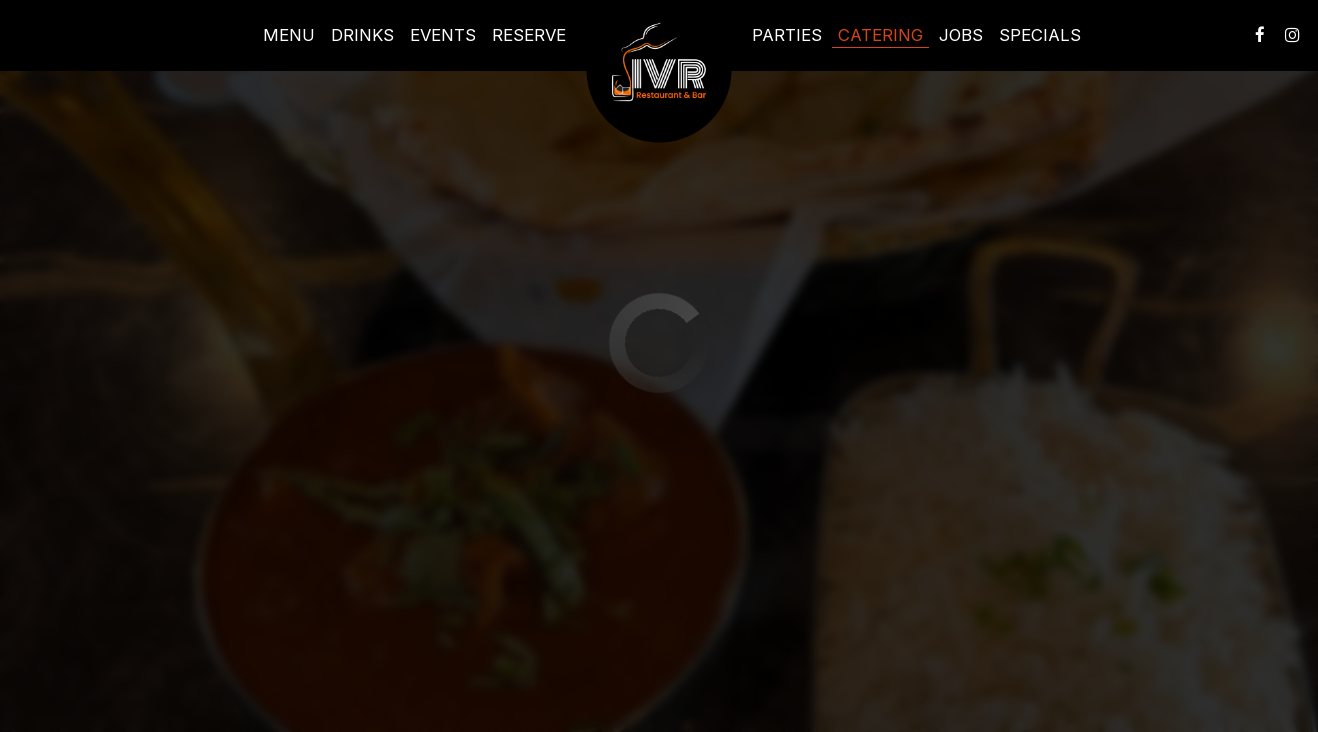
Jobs (961, 35)
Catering (880, 35)
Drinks (362, 35)
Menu (289, 35)
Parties (787, 35)
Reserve (529, 35)
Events (443, 35)
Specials (1040, 35)
